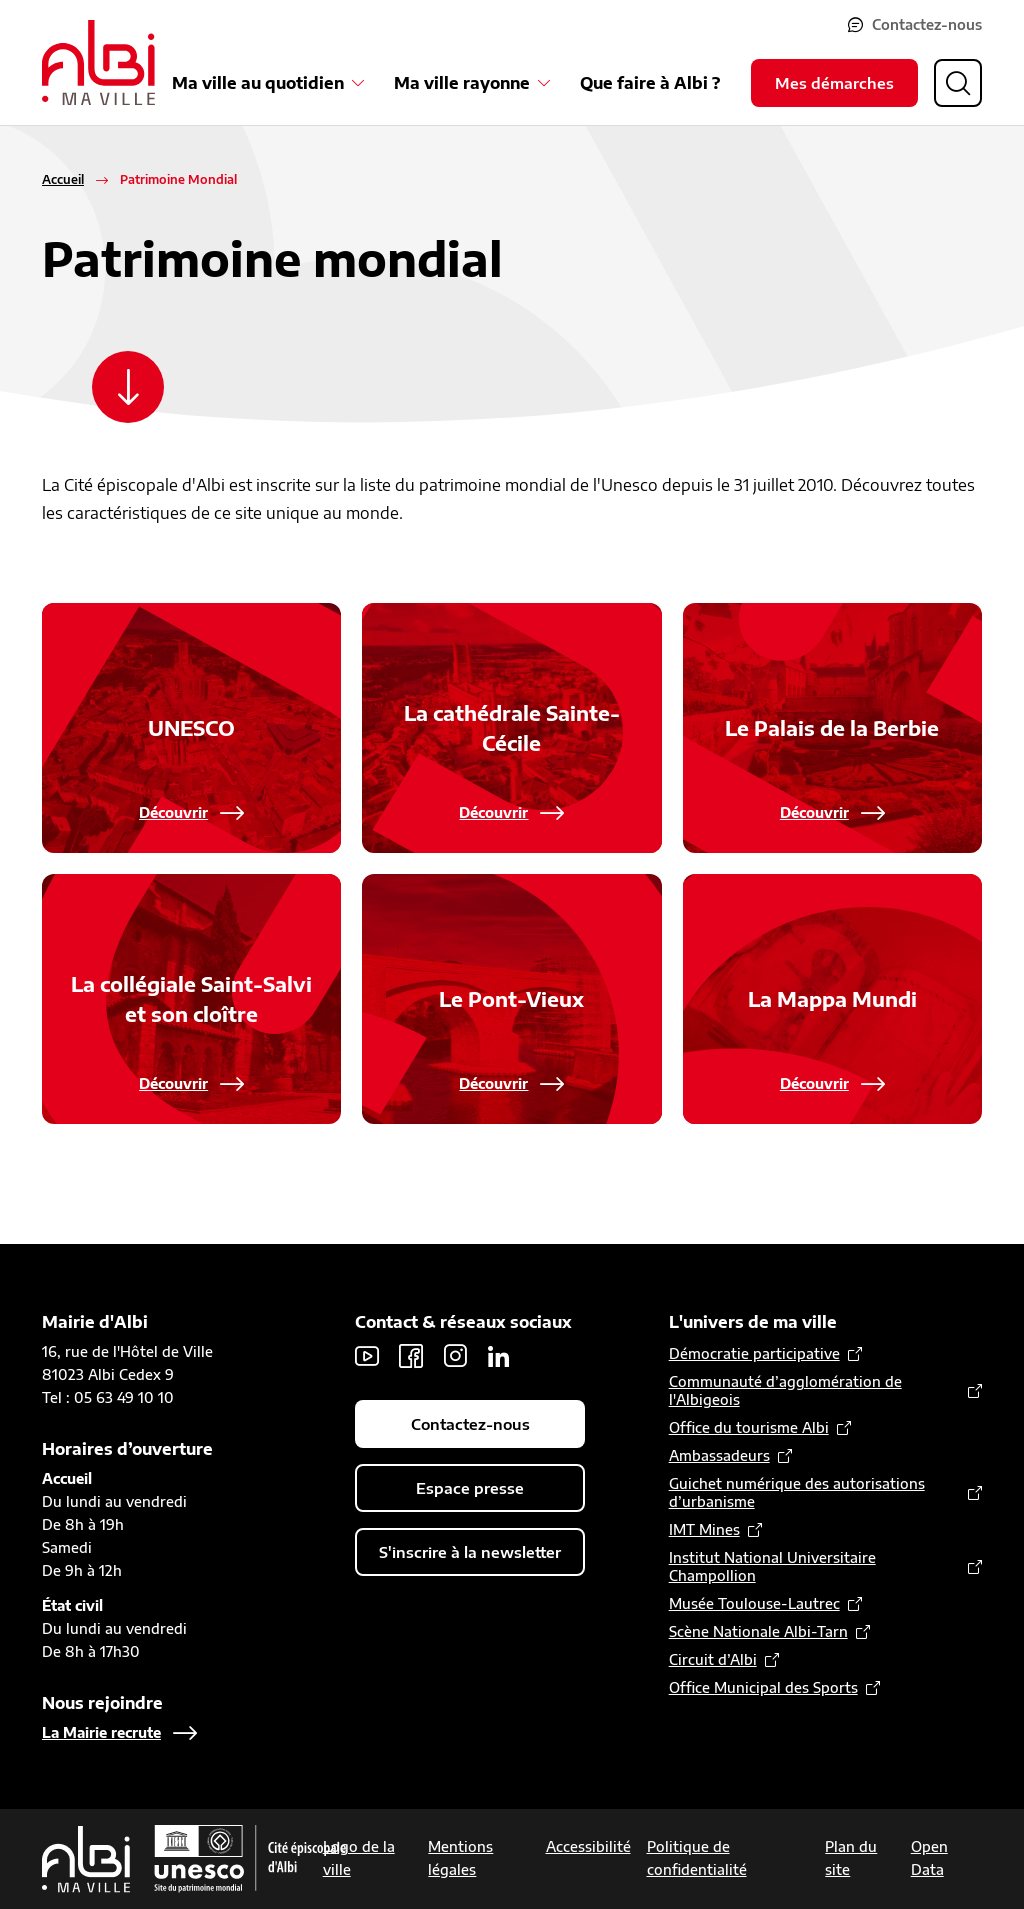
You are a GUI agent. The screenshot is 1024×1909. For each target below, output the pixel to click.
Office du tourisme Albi (749, 1427)
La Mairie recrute (101, 1732)
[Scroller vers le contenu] (128, 387)
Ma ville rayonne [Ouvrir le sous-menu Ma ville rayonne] (462, 83)
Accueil (63, 179)
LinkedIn (499, 1356)
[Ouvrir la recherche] (958, 83)
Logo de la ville (359, 1858)
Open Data (929, 1858)
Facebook (411, 1356)
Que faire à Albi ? (650, 83)
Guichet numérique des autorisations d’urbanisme (797, 1492)
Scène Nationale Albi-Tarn (758, 1631)
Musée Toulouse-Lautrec (754, 1603)
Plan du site (851, 1858)
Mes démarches (834, 83)
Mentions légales (460, 1858)
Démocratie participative (754, 1353)
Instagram (455, 1356)
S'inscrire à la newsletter (470, 1552)
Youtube (367, 1356)
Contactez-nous (927, 24)
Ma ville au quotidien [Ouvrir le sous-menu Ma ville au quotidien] (258, 83)
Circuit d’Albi (713, 1659)
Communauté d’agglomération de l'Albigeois (785, 1390)
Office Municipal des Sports (763, 1687)
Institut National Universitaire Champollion (772, 1566)
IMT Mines (704, 1529)
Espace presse (470, 1488)
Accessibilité (588, 1846)
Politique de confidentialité (697, 1858)
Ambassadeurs (719, 1455)
